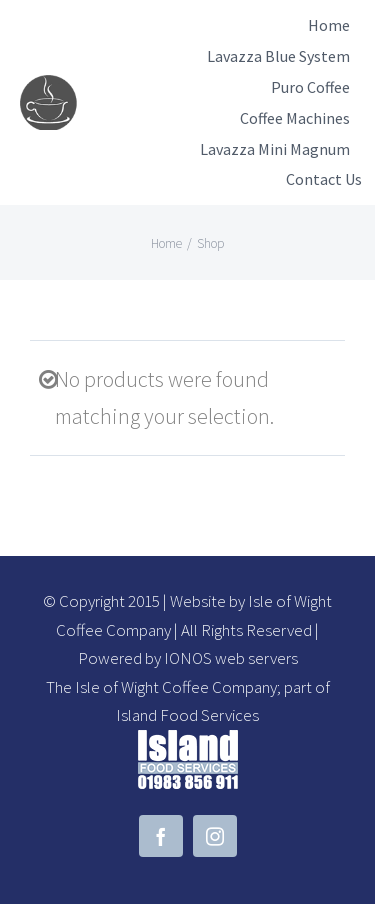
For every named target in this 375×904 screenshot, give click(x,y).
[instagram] (215, 836)
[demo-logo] (50, 86)
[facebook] (161, 836)
